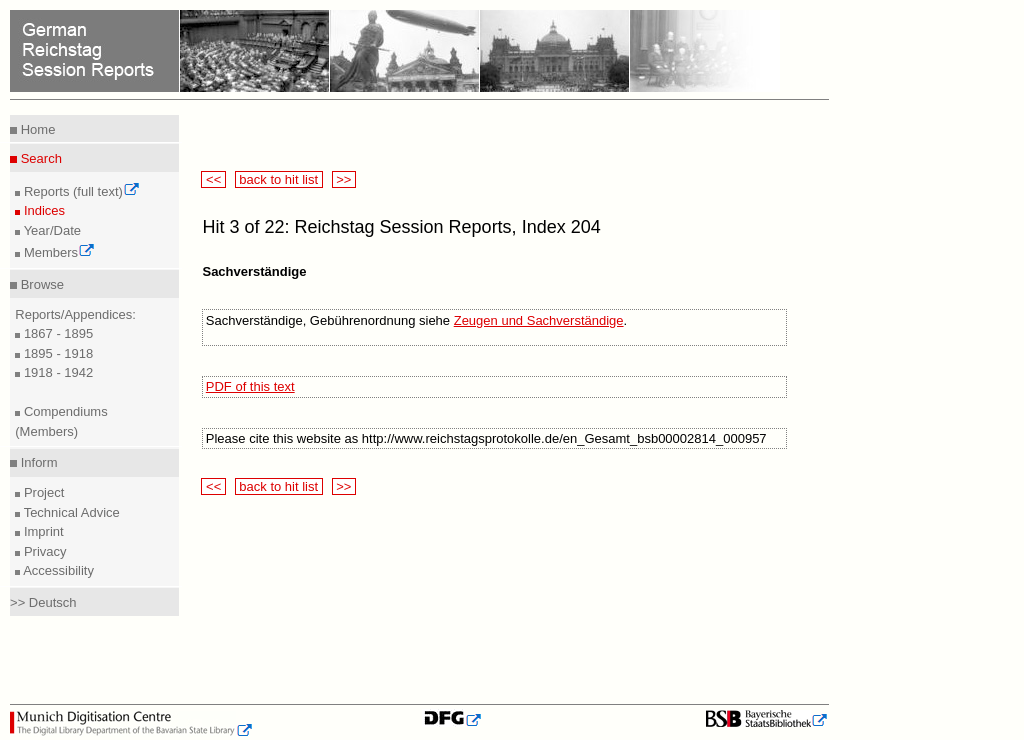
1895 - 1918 (56, 353)
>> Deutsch (43, 602)
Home (36, 129)
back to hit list (279, 179)
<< (213, 179)
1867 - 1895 (56, 333)
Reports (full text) (80, 191)
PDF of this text (250, 386)
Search (39, 158)
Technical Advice (70, 512)
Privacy (43, 551)
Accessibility (57, 570)
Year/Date (50, 230)
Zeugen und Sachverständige (539, 320)
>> (344, 179)
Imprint (41, 531)
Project (42, 492)
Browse (40, 284)
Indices (42, 210)
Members (57, 252)
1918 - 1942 (56, 372)
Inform (37, 462)
